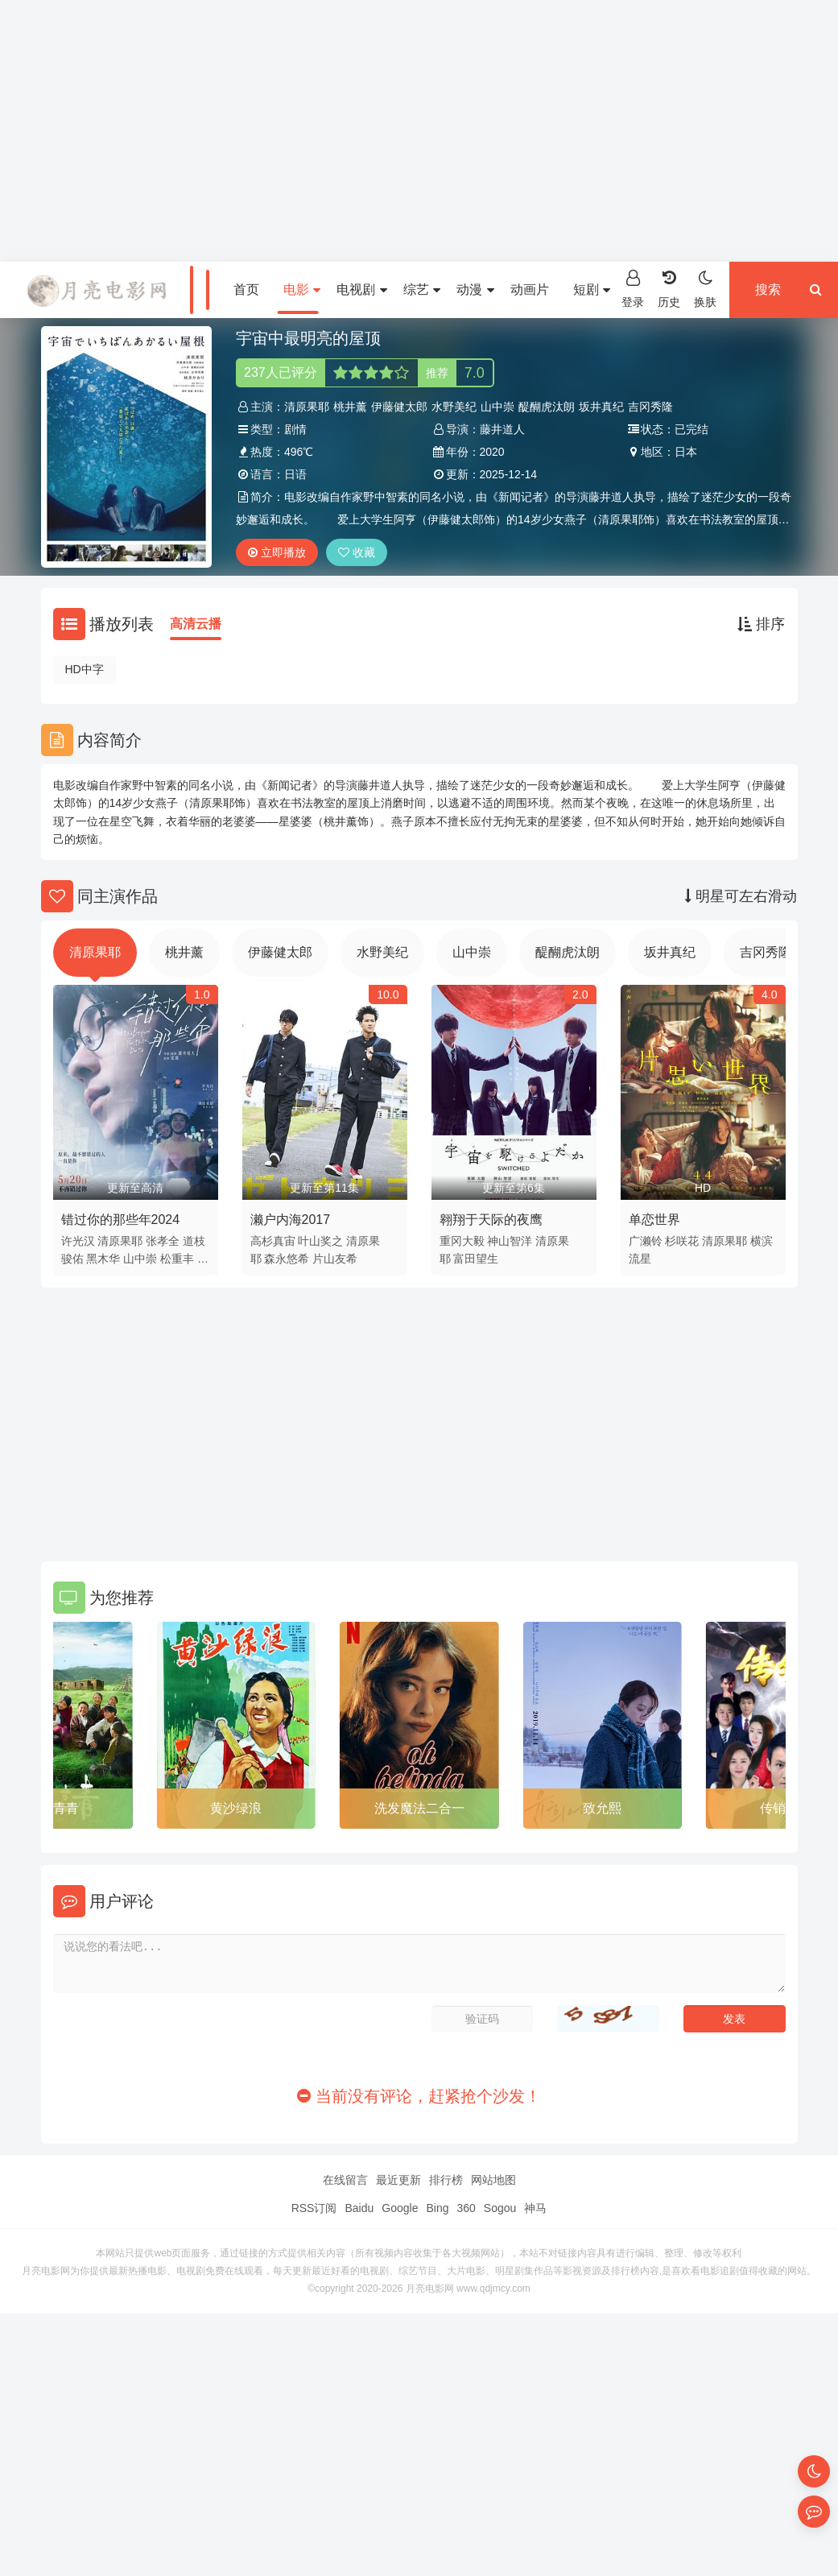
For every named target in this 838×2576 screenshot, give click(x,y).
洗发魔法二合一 (419, 1808)
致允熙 (602, 1808)
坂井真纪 (601, 406)
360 (465, 2208)
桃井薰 (350, 406)
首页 (246, 289)
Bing (437, 2208)
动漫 (474, 289)
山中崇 (497, 406)
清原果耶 (306, 406)
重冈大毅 (462, 1240)
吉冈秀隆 (650, 406)
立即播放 (277, 552)
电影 (301, 289)
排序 (761, 624)
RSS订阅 (314, 2208)
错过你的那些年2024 (120, 1219)
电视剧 (361, 289)
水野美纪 (454, 406)
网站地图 (493, 2179)
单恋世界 (654, 1219)
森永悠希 (286, 1258)
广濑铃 (646, 1240)
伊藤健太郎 (399, 406)
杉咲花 (682, 1240)
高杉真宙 (272, 1240)
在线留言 (345, 2179)
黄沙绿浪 (236, 1808)
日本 (686, 451)
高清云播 (195, 624)
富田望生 (475, 1258)
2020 (492, 451)
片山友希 (334, 1258)
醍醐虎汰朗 (546, 406)
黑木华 (103, 1258)
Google (400, 2208)
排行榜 (446, 2179)
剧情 (295, 429)
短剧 (591, 289)
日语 (295, 474)
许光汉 (78, 1240)
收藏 (356, 552)
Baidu (359, 2208)
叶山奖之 (320, 1240)
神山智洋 (509, 1240)
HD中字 (84, 669)
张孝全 (163, 1240)
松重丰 (177, 1258)
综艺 (421, 289)
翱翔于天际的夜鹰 (491, 1219)
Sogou (500, 2208)
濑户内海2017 (290, 1219)
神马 (535, 2208)
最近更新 (398, 2179)
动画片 (529, 289)
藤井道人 (502, 429)
